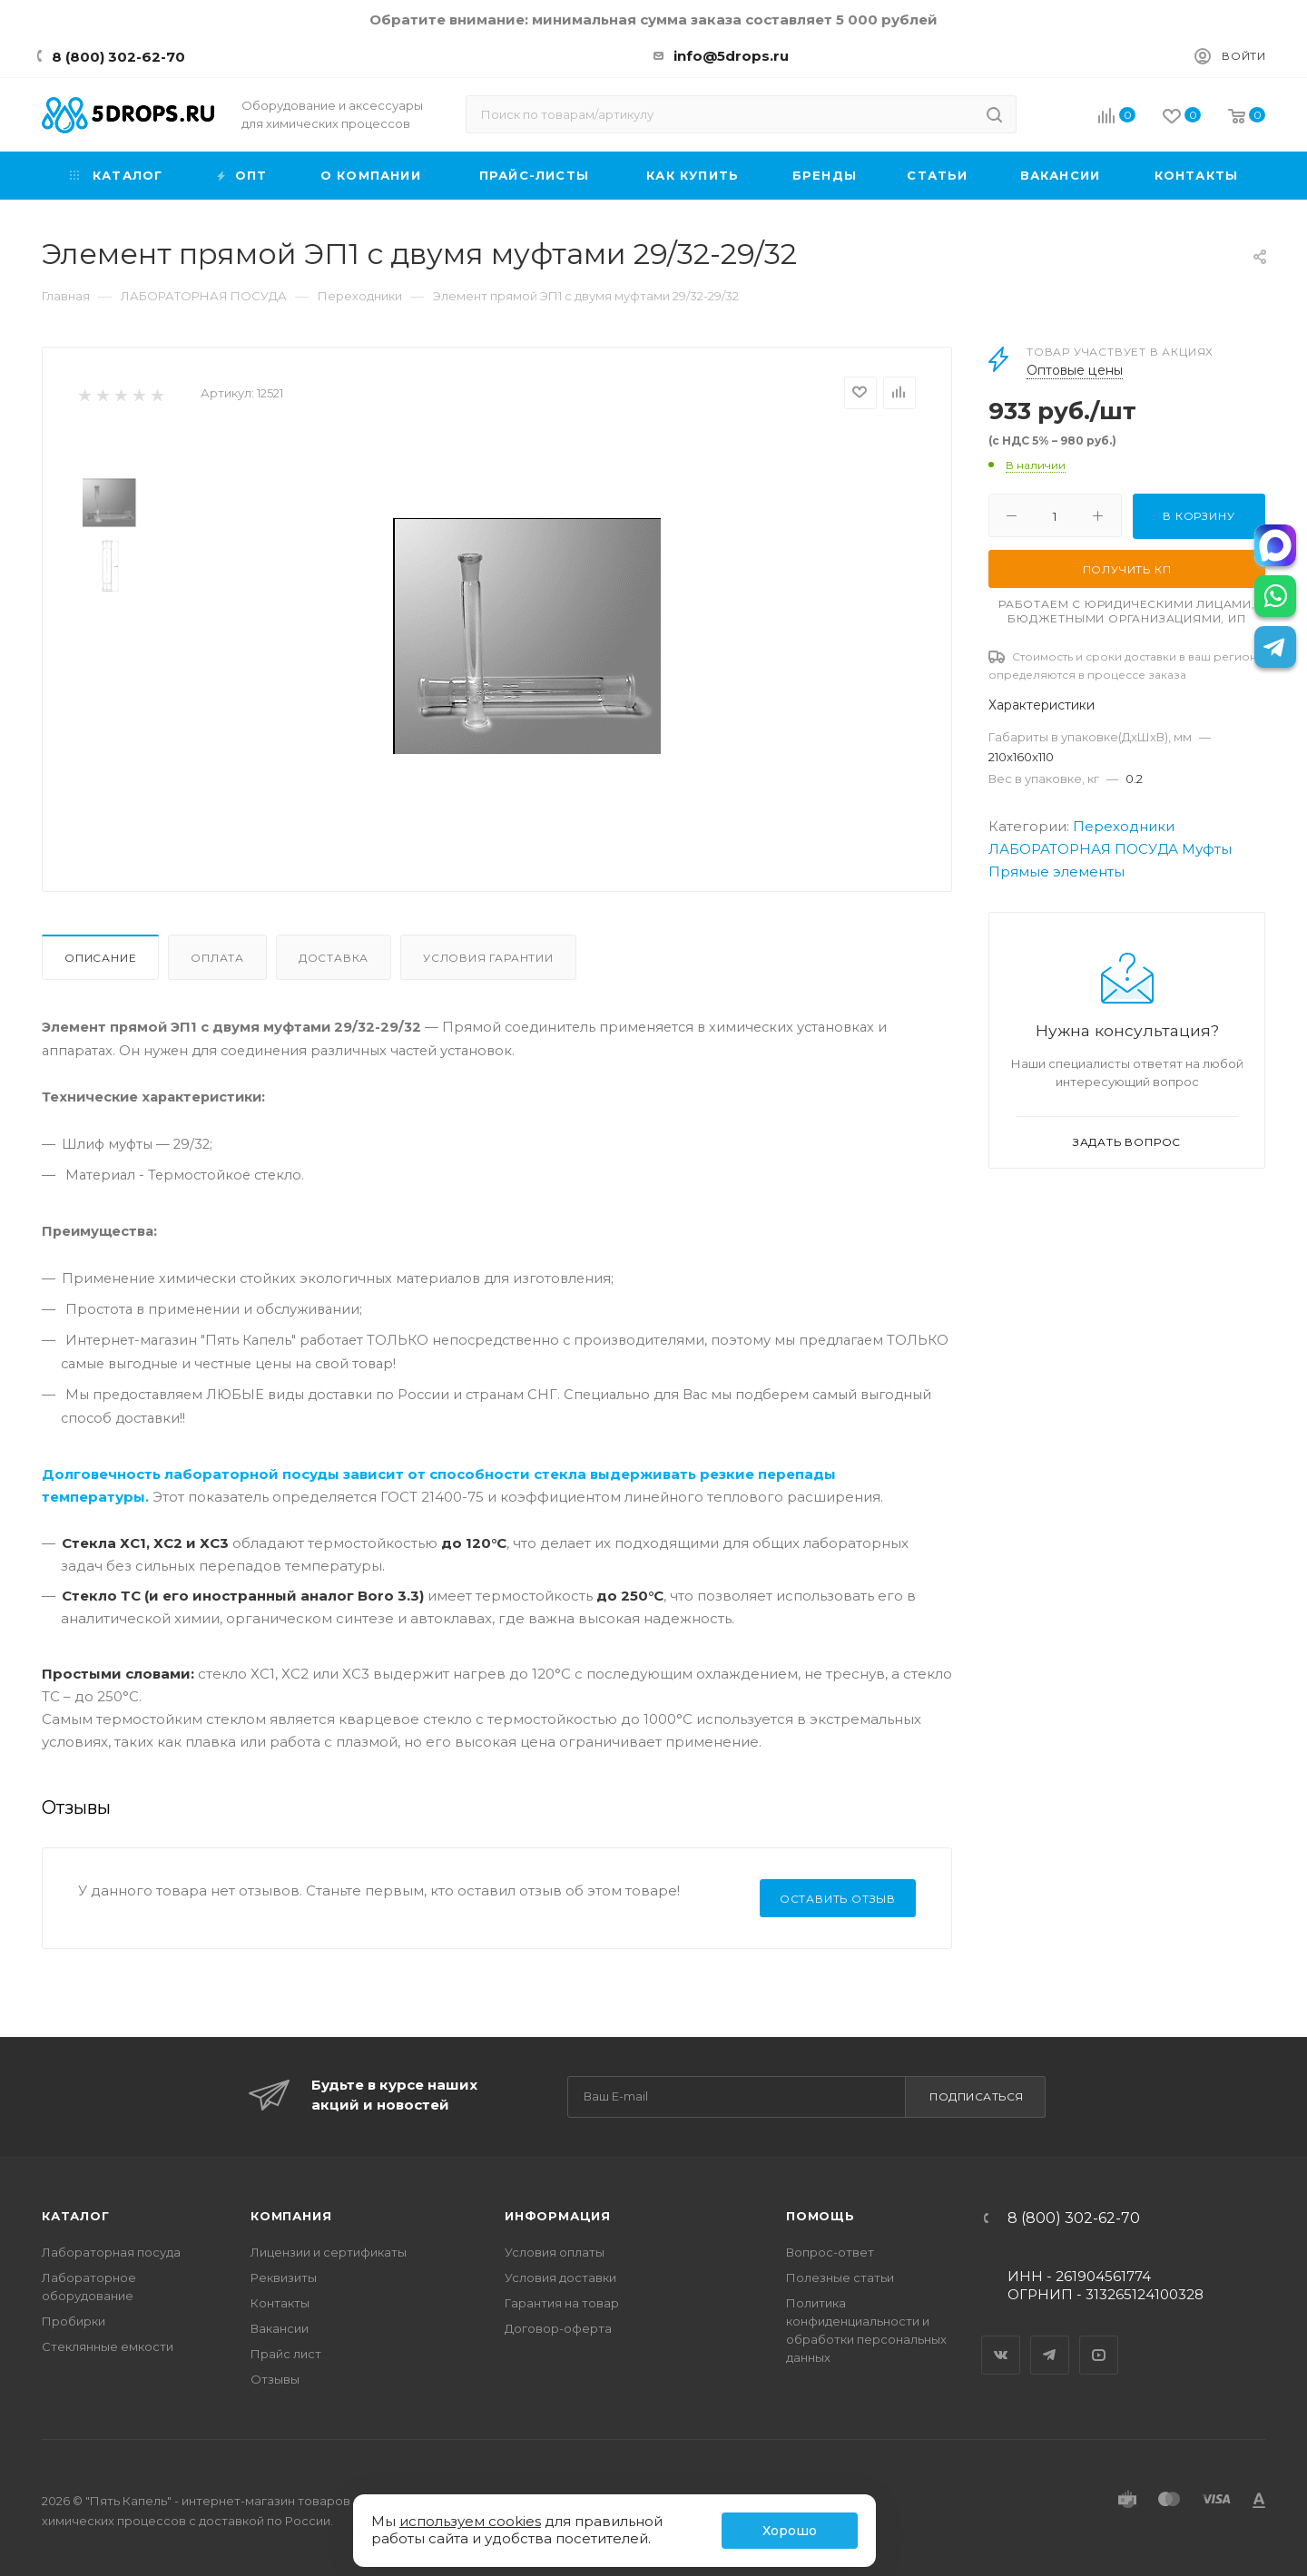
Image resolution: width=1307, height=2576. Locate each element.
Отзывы (275, 2379)
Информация (558, 2216)
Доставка (334, 958)
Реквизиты (284, 2277)
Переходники (1123, 826)
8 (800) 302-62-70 (118, 56)
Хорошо (789, 2530)
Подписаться (976, 2096)
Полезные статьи (840, 2277)
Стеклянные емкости (107, 2346)
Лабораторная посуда (111, 2252)
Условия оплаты (554, 2252)
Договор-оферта (558, 2328)
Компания (291, 2216)
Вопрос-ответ (830, 2252)
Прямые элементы (1056, 871)
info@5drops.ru (731, 55)
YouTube (1099, 2339)
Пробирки (73, 2321)
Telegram (1050, 2339)
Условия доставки (560, 2277)
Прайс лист (286, 2353)
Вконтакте (1001, 2339)
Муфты (1207, 848)
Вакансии (280, 2328)
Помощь (820, 2216)
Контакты (280, 2303)
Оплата (217, 958)
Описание (100, 958)
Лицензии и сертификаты (329, 2252)
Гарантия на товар (562, 2303)
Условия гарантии (488, 958)
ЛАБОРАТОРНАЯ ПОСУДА (1083, 848)
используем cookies (470, 2521)
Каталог (76, 2216)
